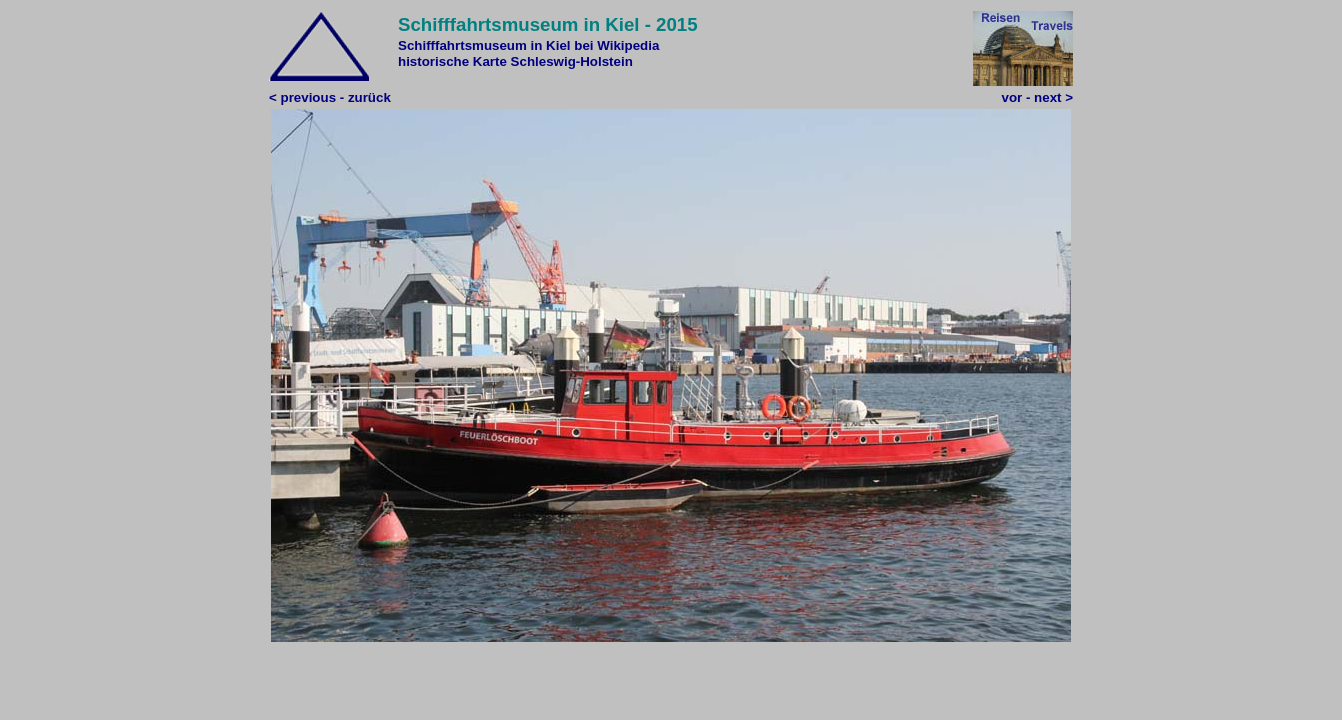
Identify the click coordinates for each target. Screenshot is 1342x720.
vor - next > (1037, 97)
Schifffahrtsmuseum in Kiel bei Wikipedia (528, 45)
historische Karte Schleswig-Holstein (515, 61)
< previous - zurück (330, 97)
